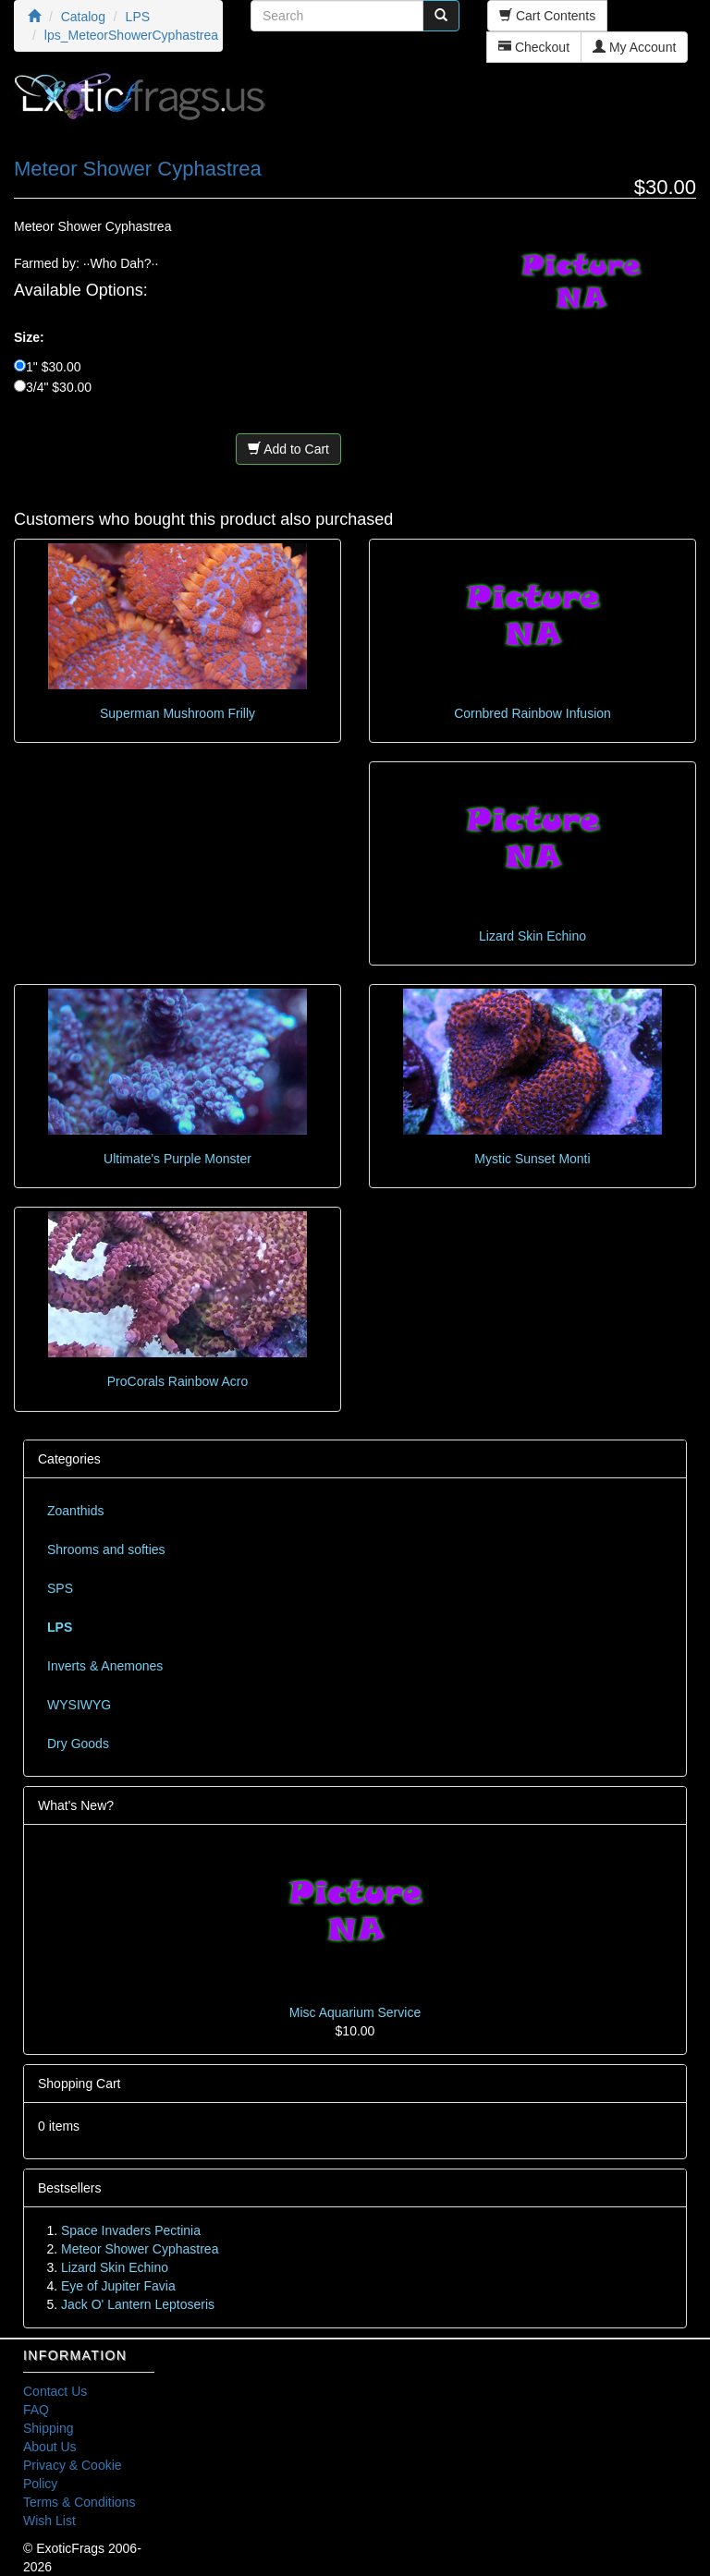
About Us (50, 2446)
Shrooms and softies (106, 1549)
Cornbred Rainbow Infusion (532, 713)
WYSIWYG (79, 1704)
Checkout (533, 47)
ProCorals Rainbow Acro (178, 1381)
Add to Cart (288, 449)
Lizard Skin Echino (532, 936)
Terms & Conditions (79, 2502)
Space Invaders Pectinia (131, 2230)
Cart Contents (547, 15)
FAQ (36, 2409)
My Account (634, 47)
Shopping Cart (79, 2083)
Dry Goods (78, 1743)
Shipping (48, 2428)
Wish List (49, 2520)
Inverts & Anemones (105, 1666)
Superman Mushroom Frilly (177, 713)
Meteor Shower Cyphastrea (139, 2249)
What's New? (76, 1805)
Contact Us (55, 2391)
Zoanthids (75, 1510)
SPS (60, 1588)
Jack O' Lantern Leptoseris (137, 2304)
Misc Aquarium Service (355, 2012)
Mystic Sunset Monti (532, 1158)
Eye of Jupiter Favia (118, 2285)
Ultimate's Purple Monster (177, 1158)
